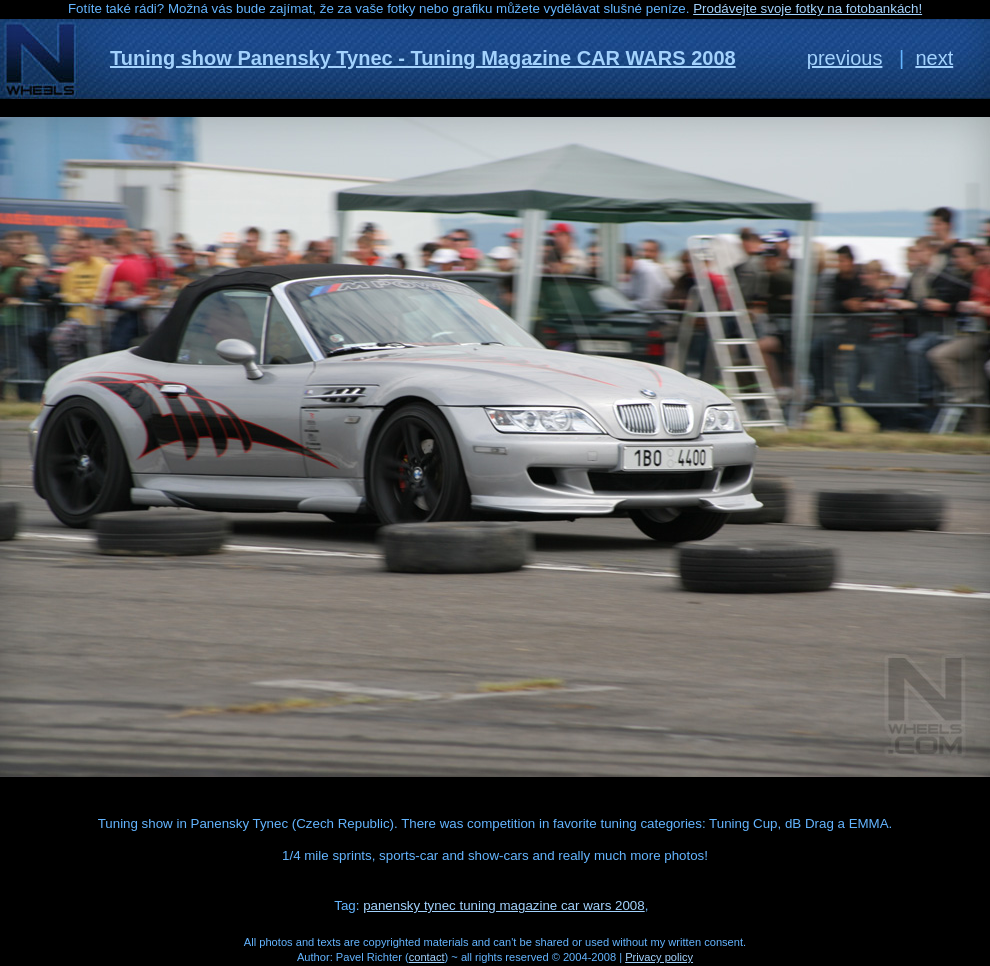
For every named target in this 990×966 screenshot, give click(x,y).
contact (427, 957)
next (934, 58)
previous (845, 58)
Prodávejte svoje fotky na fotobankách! (807, 8)
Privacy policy (659, 957)
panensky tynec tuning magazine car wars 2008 (504, 905)
